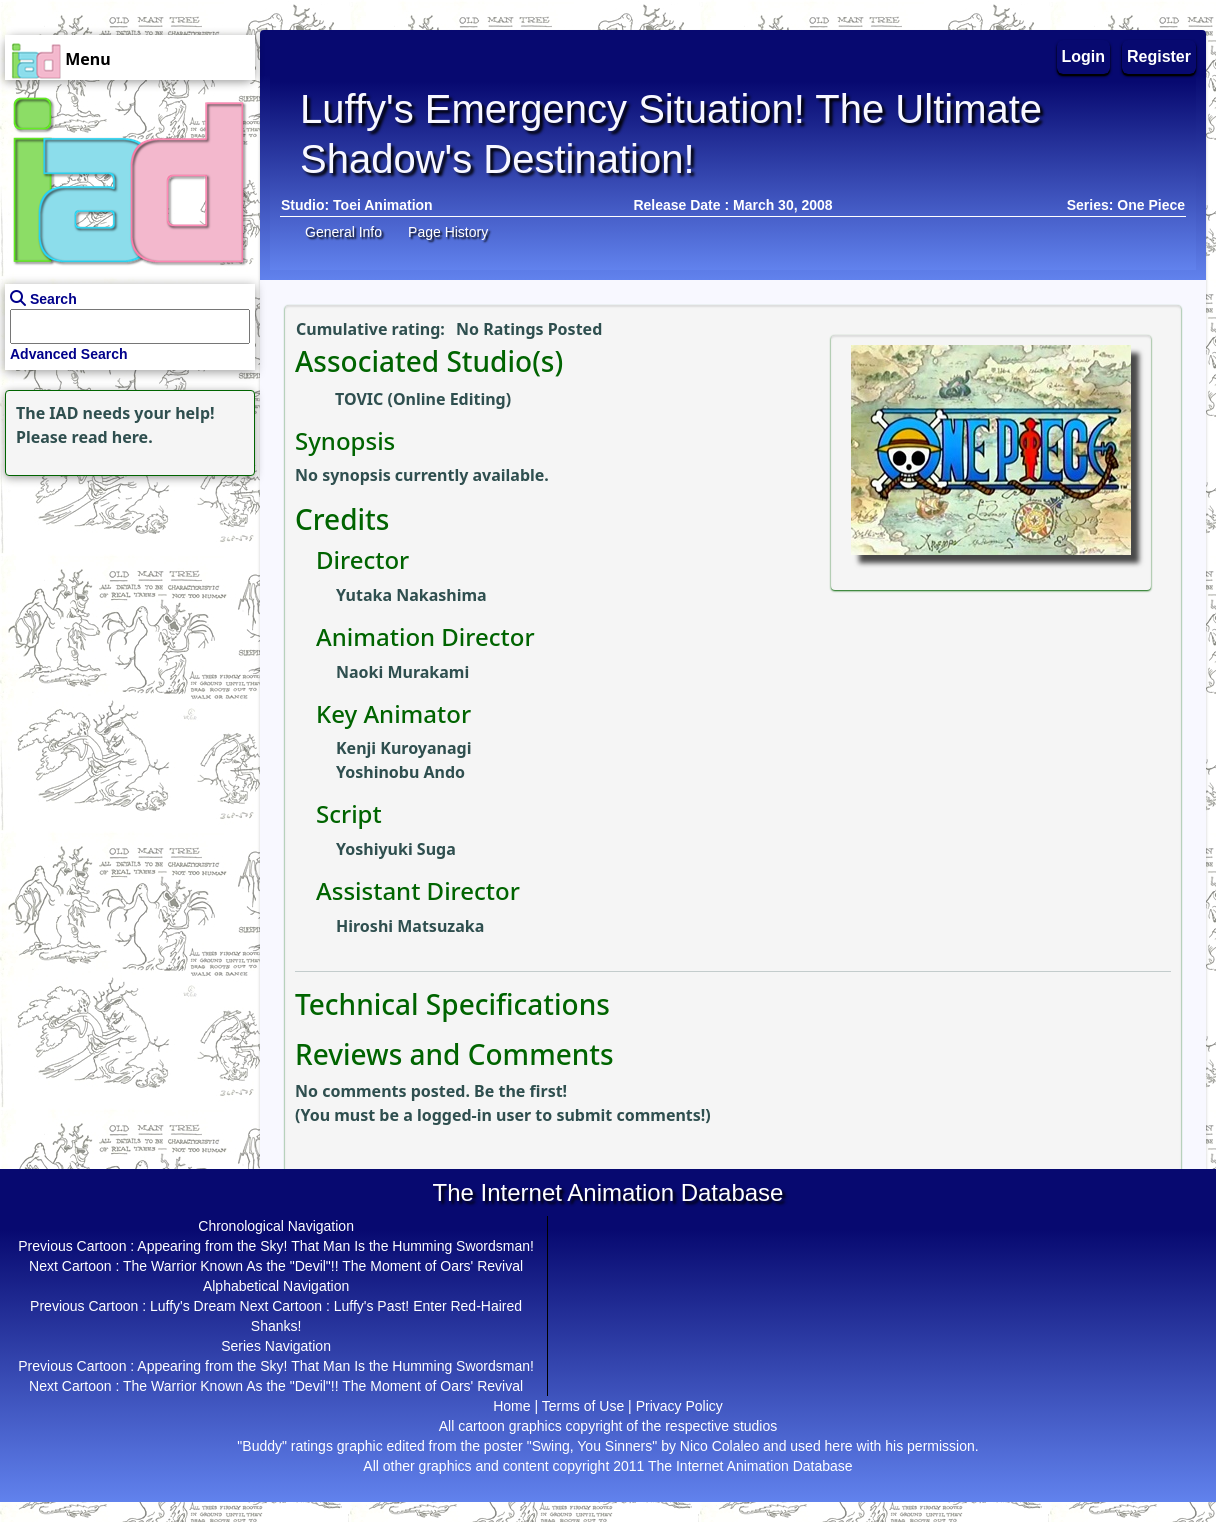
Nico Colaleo (719, 1446)
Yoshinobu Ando (400, 772)
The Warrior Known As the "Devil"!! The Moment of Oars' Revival (323, 1266)
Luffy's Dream (193, 1306)
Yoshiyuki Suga (396, 849)
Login (1084, 56)
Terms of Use (583, 1406)
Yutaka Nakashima (411, 595)
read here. (112, 437)
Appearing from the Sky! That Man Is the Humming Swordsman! (335, 1246)
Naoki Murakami (402, 672)
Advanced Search (69, 354)
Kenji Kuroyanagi (403, 748)
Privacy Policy (679, 1406)
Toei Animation (383, 205)
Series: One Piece (1126, 205)
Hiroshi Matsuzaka (410, 926)
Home (511, 1406)
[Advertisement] (125, 606)
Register (1159, 56)
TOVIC (359, 399)
